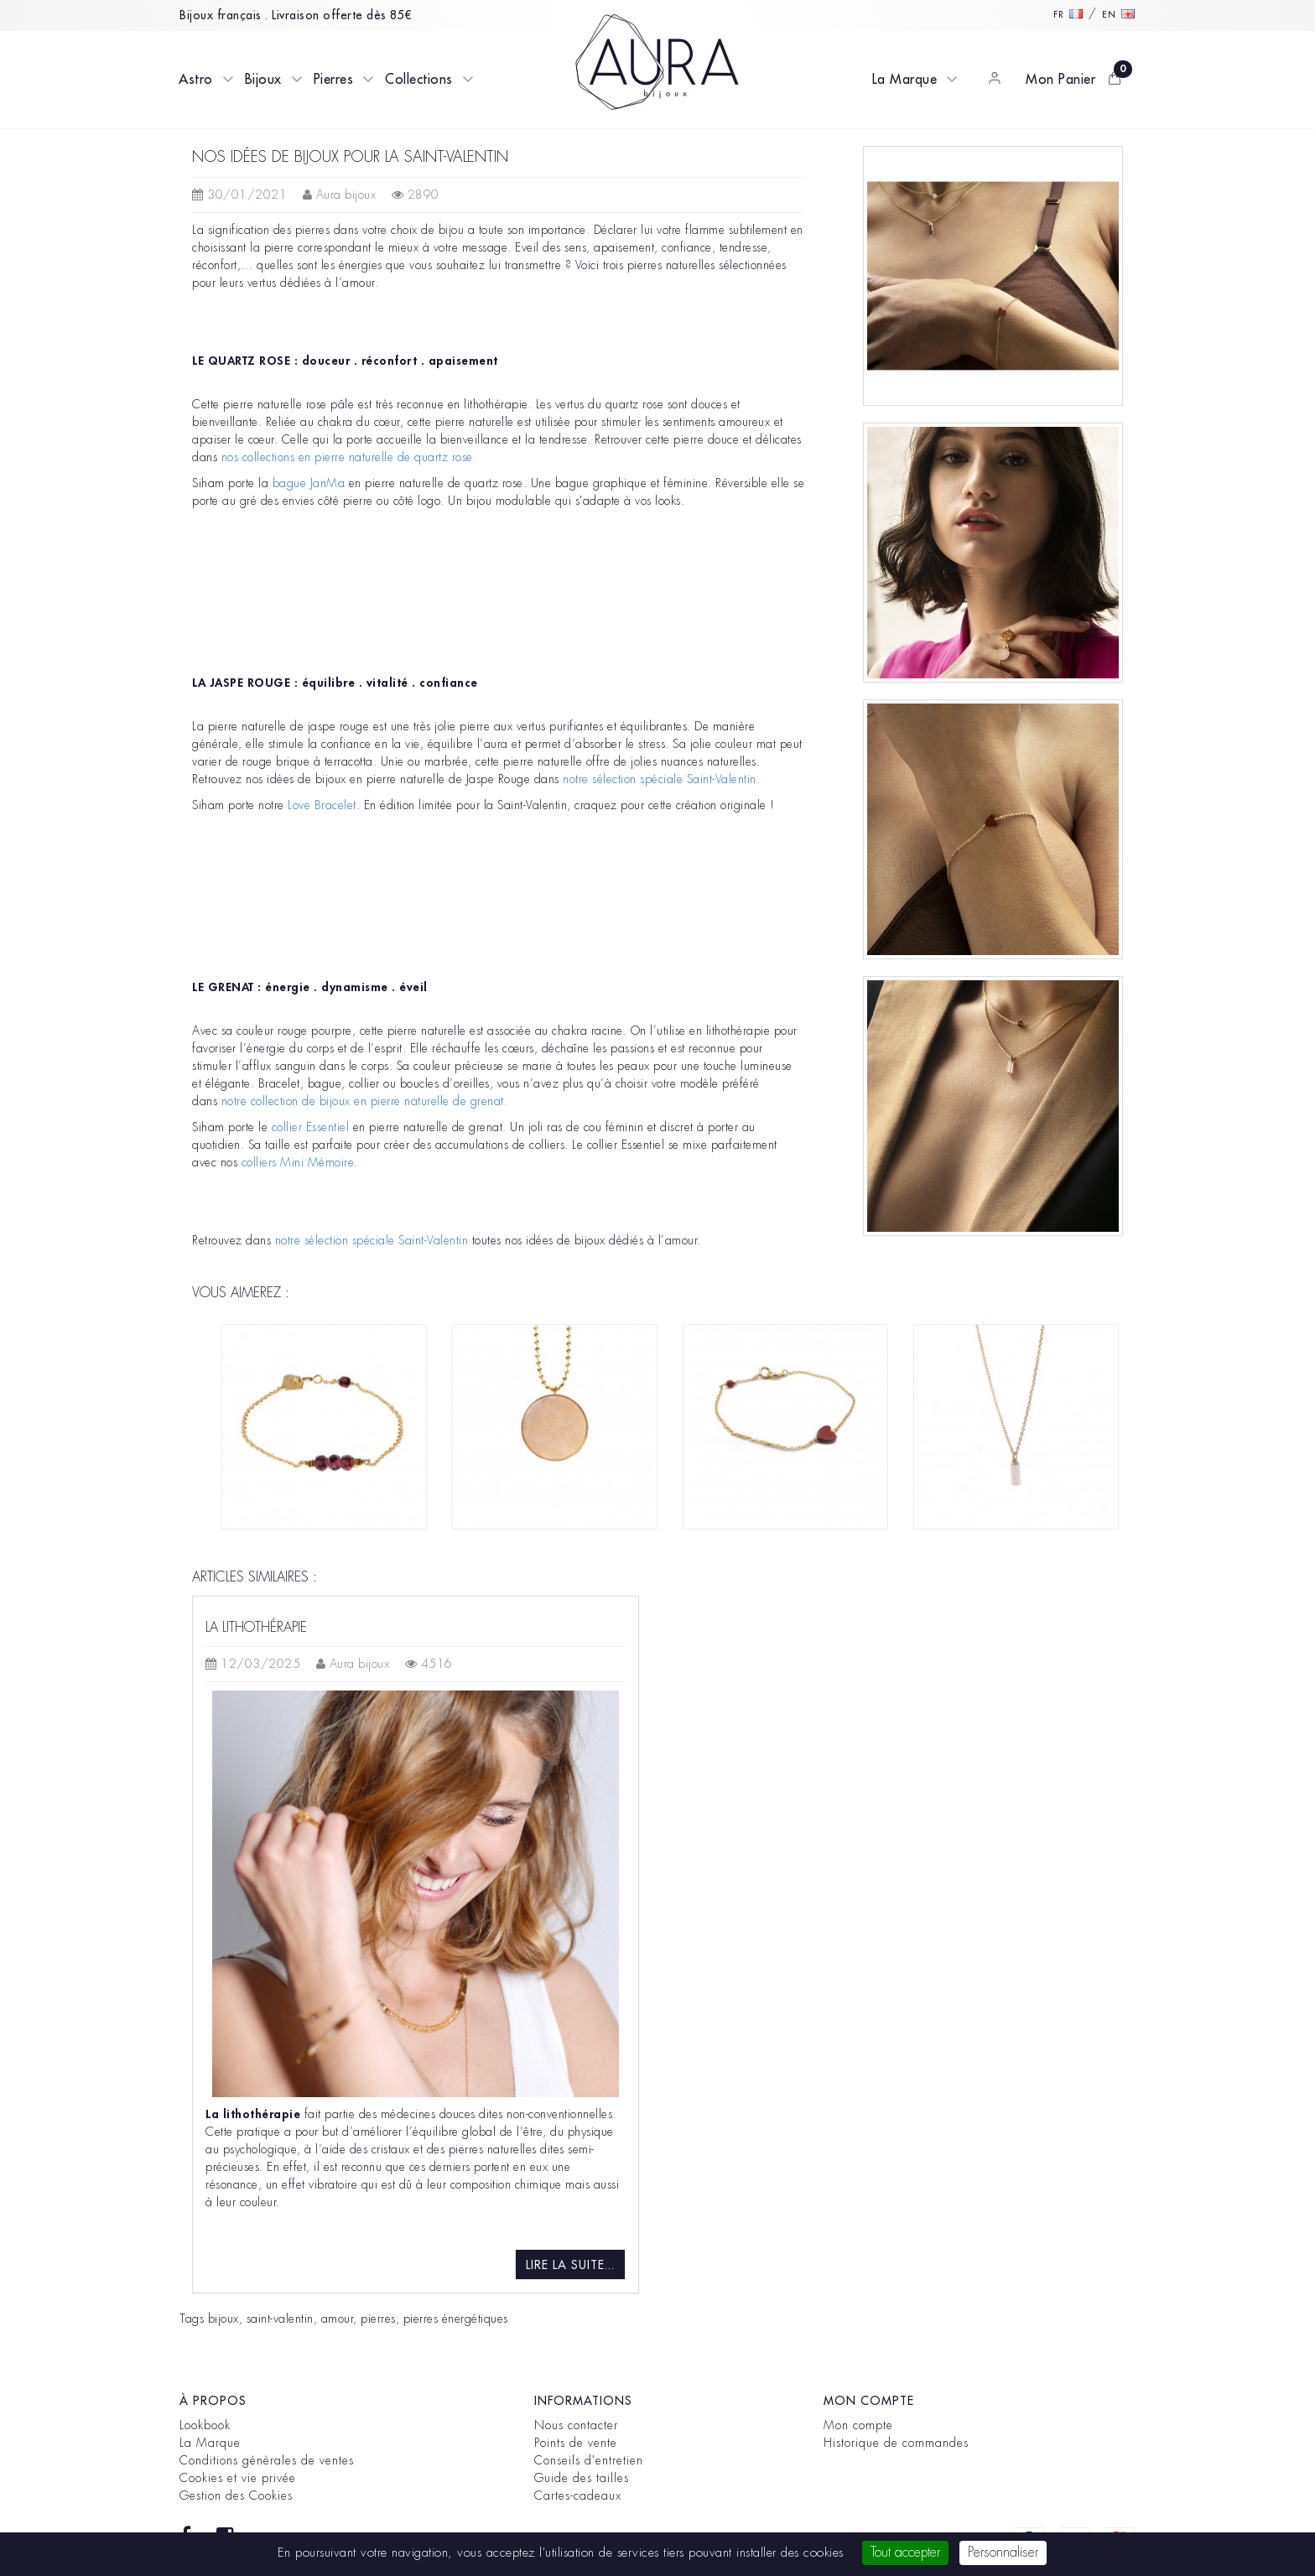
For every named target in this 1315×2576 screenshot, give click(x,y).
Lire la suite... (570, 2265)
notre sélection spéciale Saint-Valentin (372, 1240)
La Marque (905, 79)
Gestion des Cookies (236, 2495)
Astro (196, 79)
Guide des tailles (581, 2478)
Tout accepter (905, 2552)
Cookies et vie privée (237, 2478)
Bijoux (263, 79)
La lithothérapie (256, 1627)
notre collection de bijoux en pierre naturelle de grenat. (366, 1101)
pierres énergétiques (455, 2318)
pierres (378, 2318)
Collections (419, 79)
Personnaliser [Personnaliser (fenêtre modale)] (1003, 2552)
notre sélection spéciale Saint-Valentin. (663, 779)
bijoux (223, 2318)
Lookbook (205, 2425)
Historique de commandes (896, 2443)
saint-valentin (280, 2318)
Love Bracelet (322, 805)
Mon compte (858, 2425)
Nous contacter (576, 2425)
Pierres (334, 79)
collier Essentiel (312, 1127)
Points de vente (575, 2443)
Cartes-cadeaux (577, 2495)
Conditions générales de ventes (266, 2460)
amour (337, 2318)
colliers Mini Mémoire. (302, 1162)
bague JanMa (309, 483)
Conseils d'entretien (588, 2460)
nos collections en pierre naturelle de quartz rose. (349, 457)
